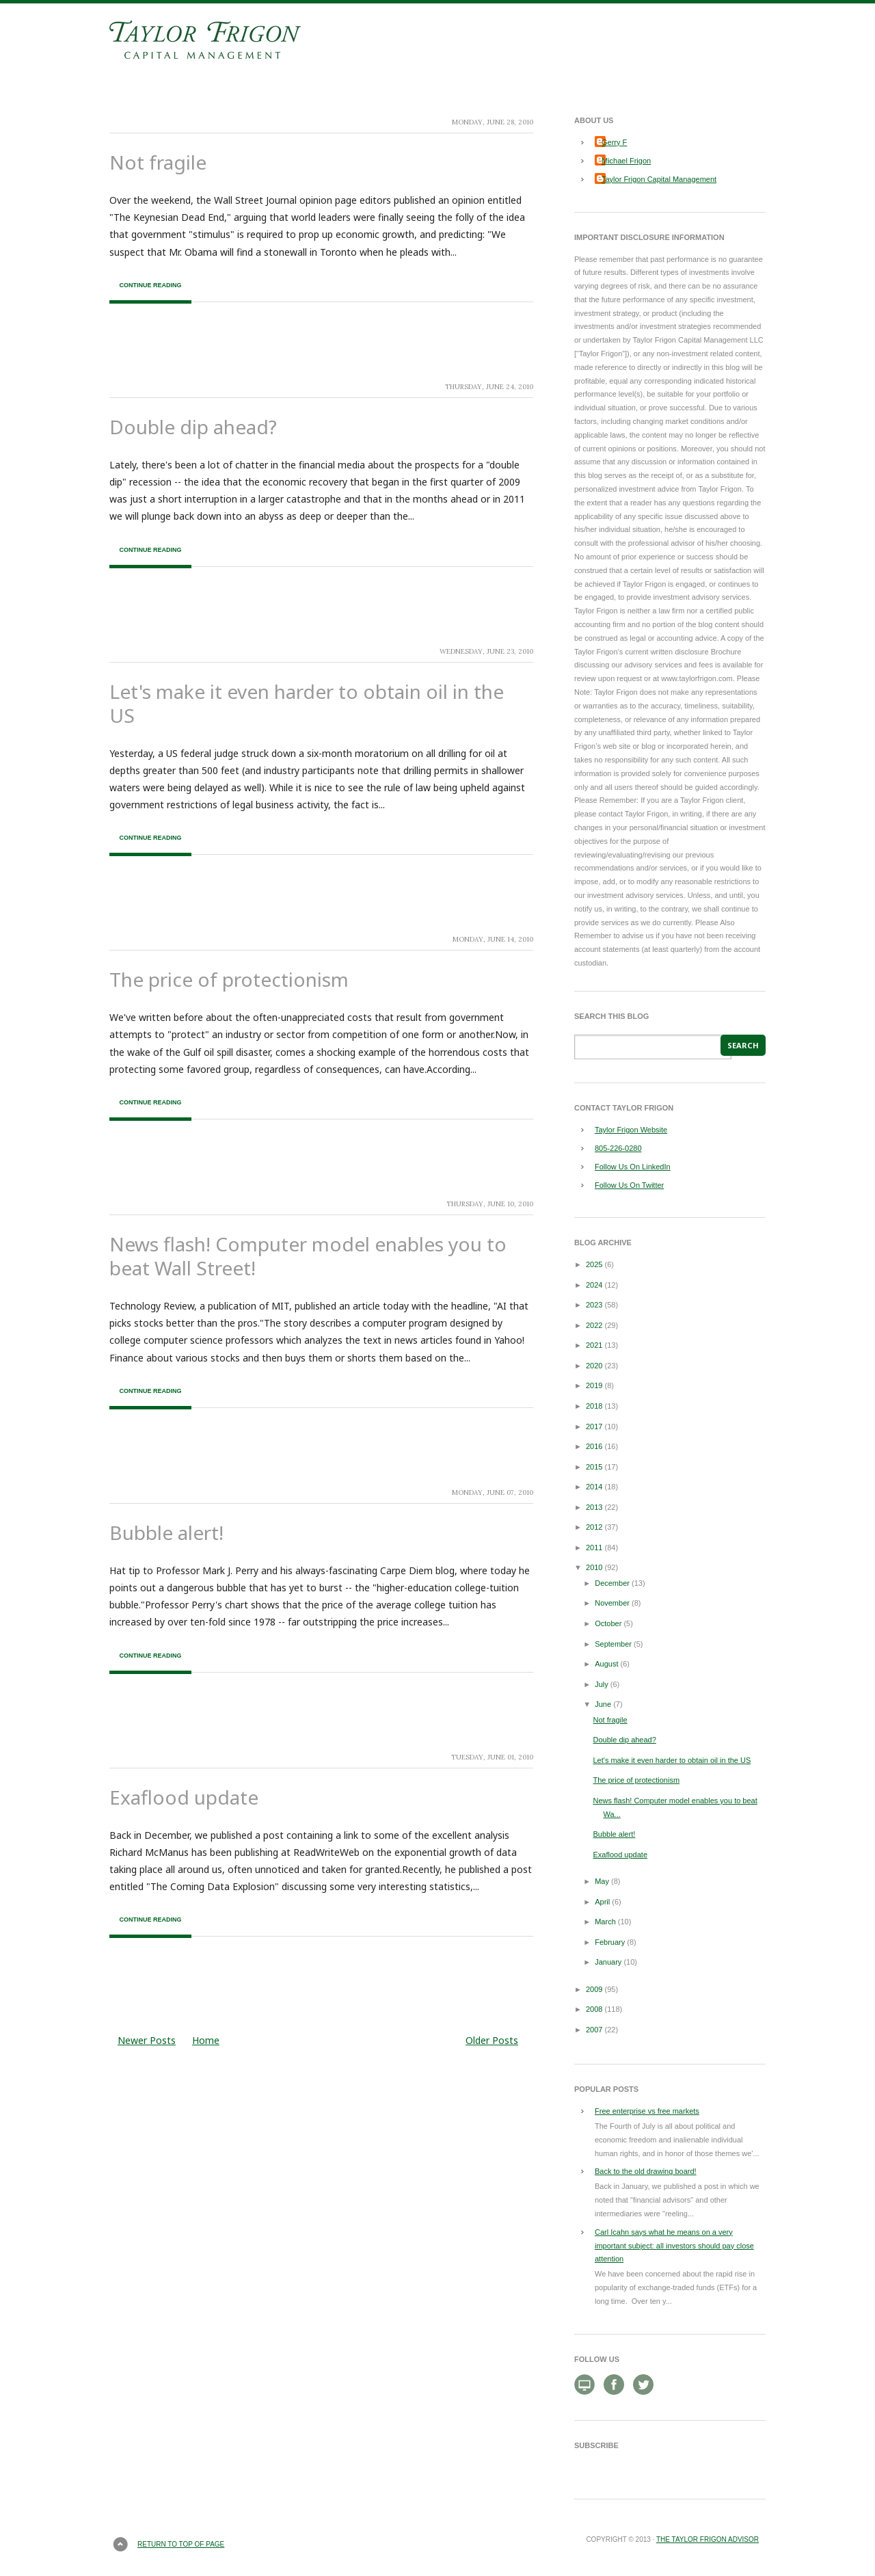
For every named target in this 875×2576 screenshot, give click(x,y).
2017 (594, 1426)
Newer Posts (147, 2040)
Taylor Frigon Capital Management (659, 179)
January (608, 1962)
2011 (594, 1547)
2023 (594, 1305)
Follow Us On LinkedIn (633, 1167)
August (606, 1664)
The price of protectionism (229, 979)
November (612, 1603)
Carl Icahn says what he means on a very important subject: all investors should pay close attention (674, 2245)
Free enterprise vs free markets (647, 2111)
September (613, 1644)
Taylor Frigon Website (631, 1130)
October (608, 1623)
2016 (594, 1446)
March (605, 1921)
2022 (594, 1325)
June (603, 1704)
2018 (594, 1406)
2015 (594, 1467)
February (610, 1942)
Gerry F (614, 142)
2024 (594, 1285)
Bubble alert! (166, 1532)
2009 (594, 1989)
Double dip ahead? (193, 427)
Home (205, 2040)
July (601, 1684)
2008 (594, 2009)
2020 (594, 1366)
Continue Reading (150, 285)
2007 (594, 2030)
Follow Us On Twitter (629, 1185)
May (602, 1881)
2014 (594, 1487)
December (612, 1583)
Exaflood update (183, 1797)
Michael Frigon (626, 161)
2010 (594, 1567)
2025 (594, 1264)
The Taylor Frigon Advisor (707, 2539)
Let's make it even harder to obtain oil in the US (306, 703)
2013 (594, 1507)
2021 (594, 1345)
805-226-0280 (618, 1148)
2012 (594, 1527)
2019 (594, 1385)
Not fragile (157, 162)
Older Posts (492, 2040)
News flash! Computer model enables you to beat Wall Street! (308, 1256)
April (602, 1902)
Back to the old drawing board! (646, 2171)
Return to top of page (180, 2544)
